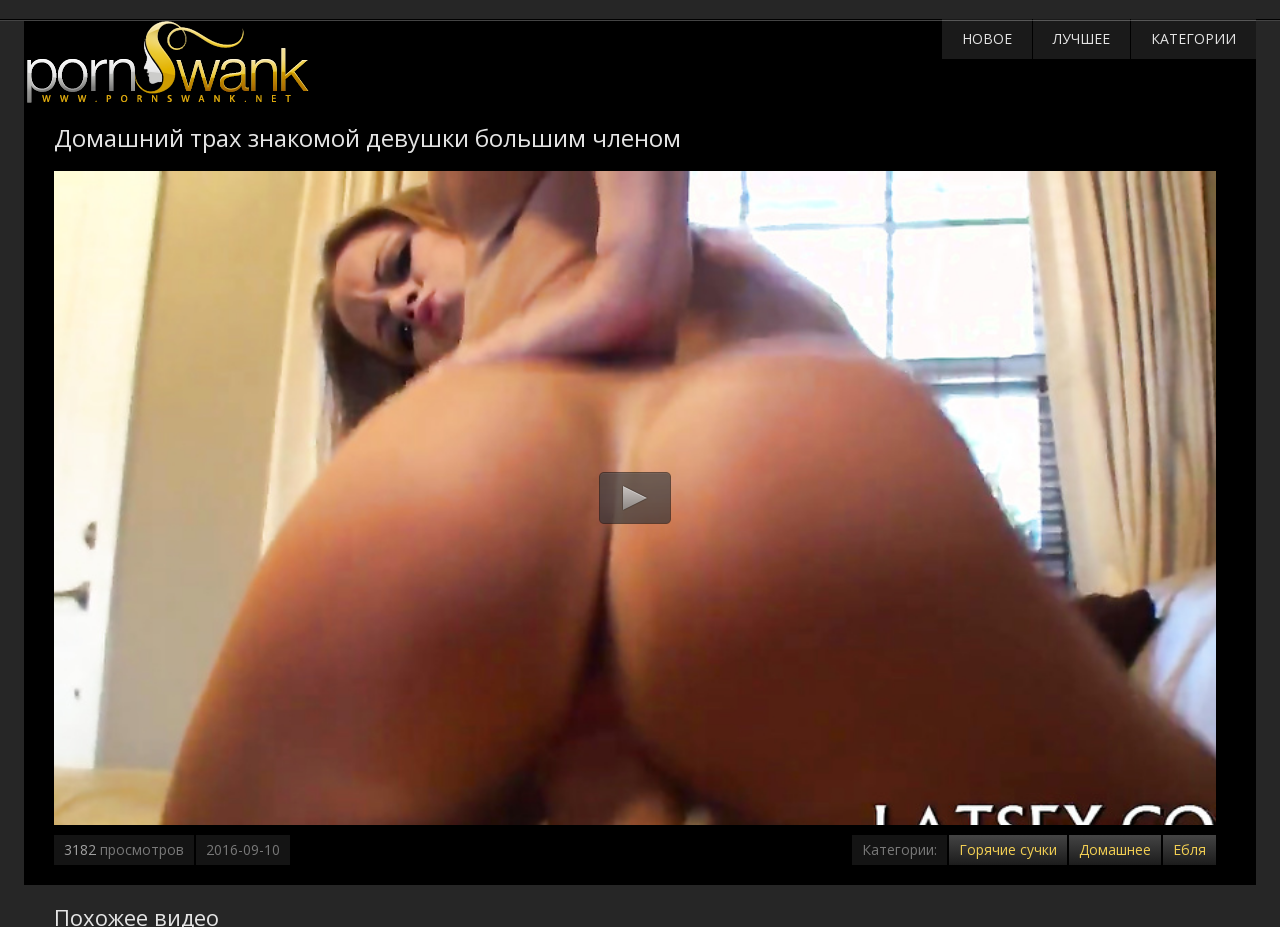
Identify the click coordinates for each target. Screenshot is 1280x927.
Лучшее (1081, 38)
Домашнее (1115, 849)
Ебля (1189, 849)
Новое (987, 38)
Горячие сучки (1008, 849)
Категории (1193, 38)
